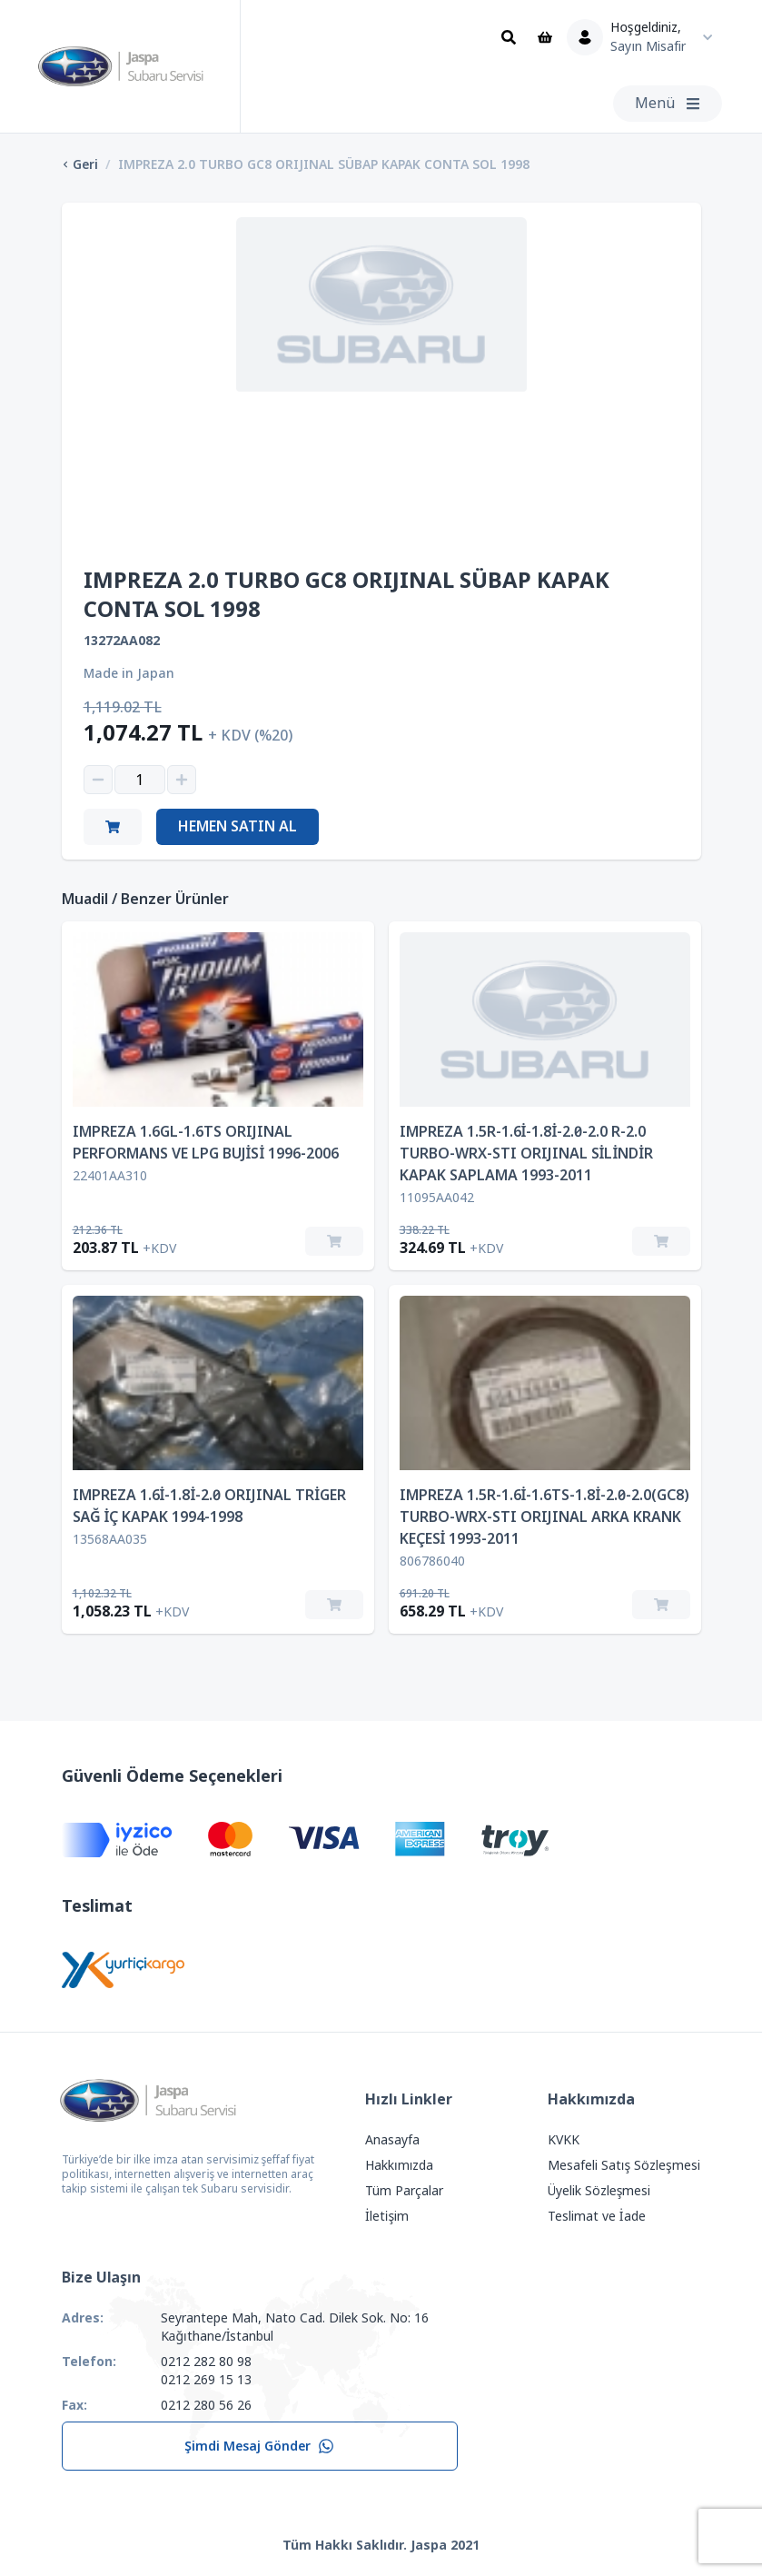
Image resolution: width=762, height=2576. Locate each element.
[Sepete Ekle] (334, 1241)
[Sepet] (544, 37)
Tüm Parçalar (404, 2191)
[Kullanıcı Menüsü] (644, 37)
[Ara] (508, 37)
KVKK (563, 2140)
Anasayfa (392, 2140)
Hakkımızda (399, 2165)
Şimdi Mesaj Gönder (259, 2446)
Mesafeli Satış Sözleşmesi (624, 2165)
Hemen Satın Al (237, 826)
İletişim (387, 2216)
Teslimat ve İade (597, 2216)
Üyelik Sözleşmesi (599, 2191)
